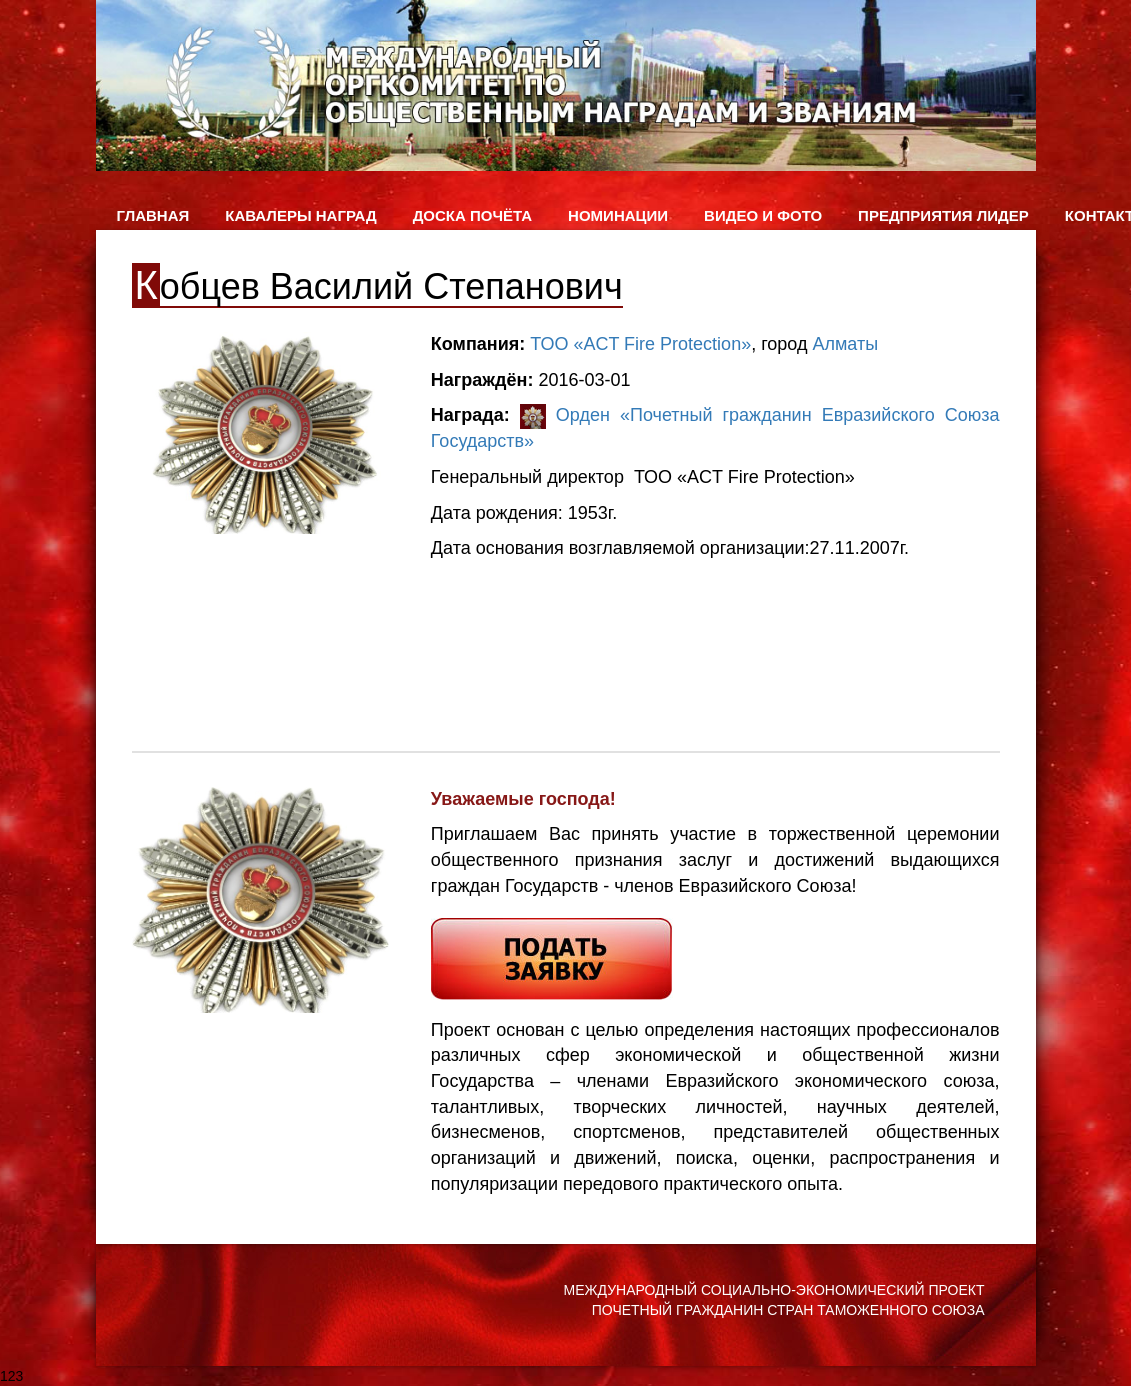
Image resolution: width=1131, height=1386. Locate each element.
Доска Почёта (472, 215)
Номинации (618, 215)
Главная (153, 215)
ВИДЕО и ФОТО (763, 215)
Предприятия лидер (943, 215)
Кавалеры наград (300, 215)
